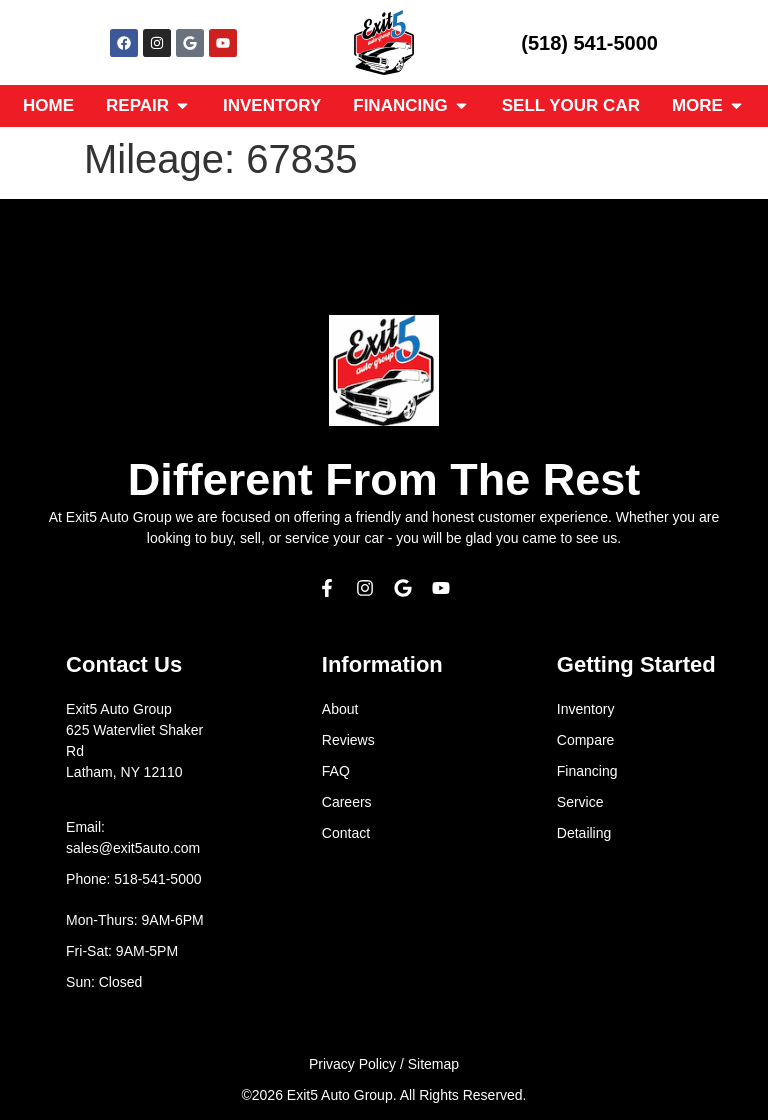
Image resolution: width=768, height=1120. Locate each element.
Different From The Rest (384, 479)
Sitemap (433, 1064)
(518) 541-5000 (589, 43)
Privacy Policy (352, 1064)
